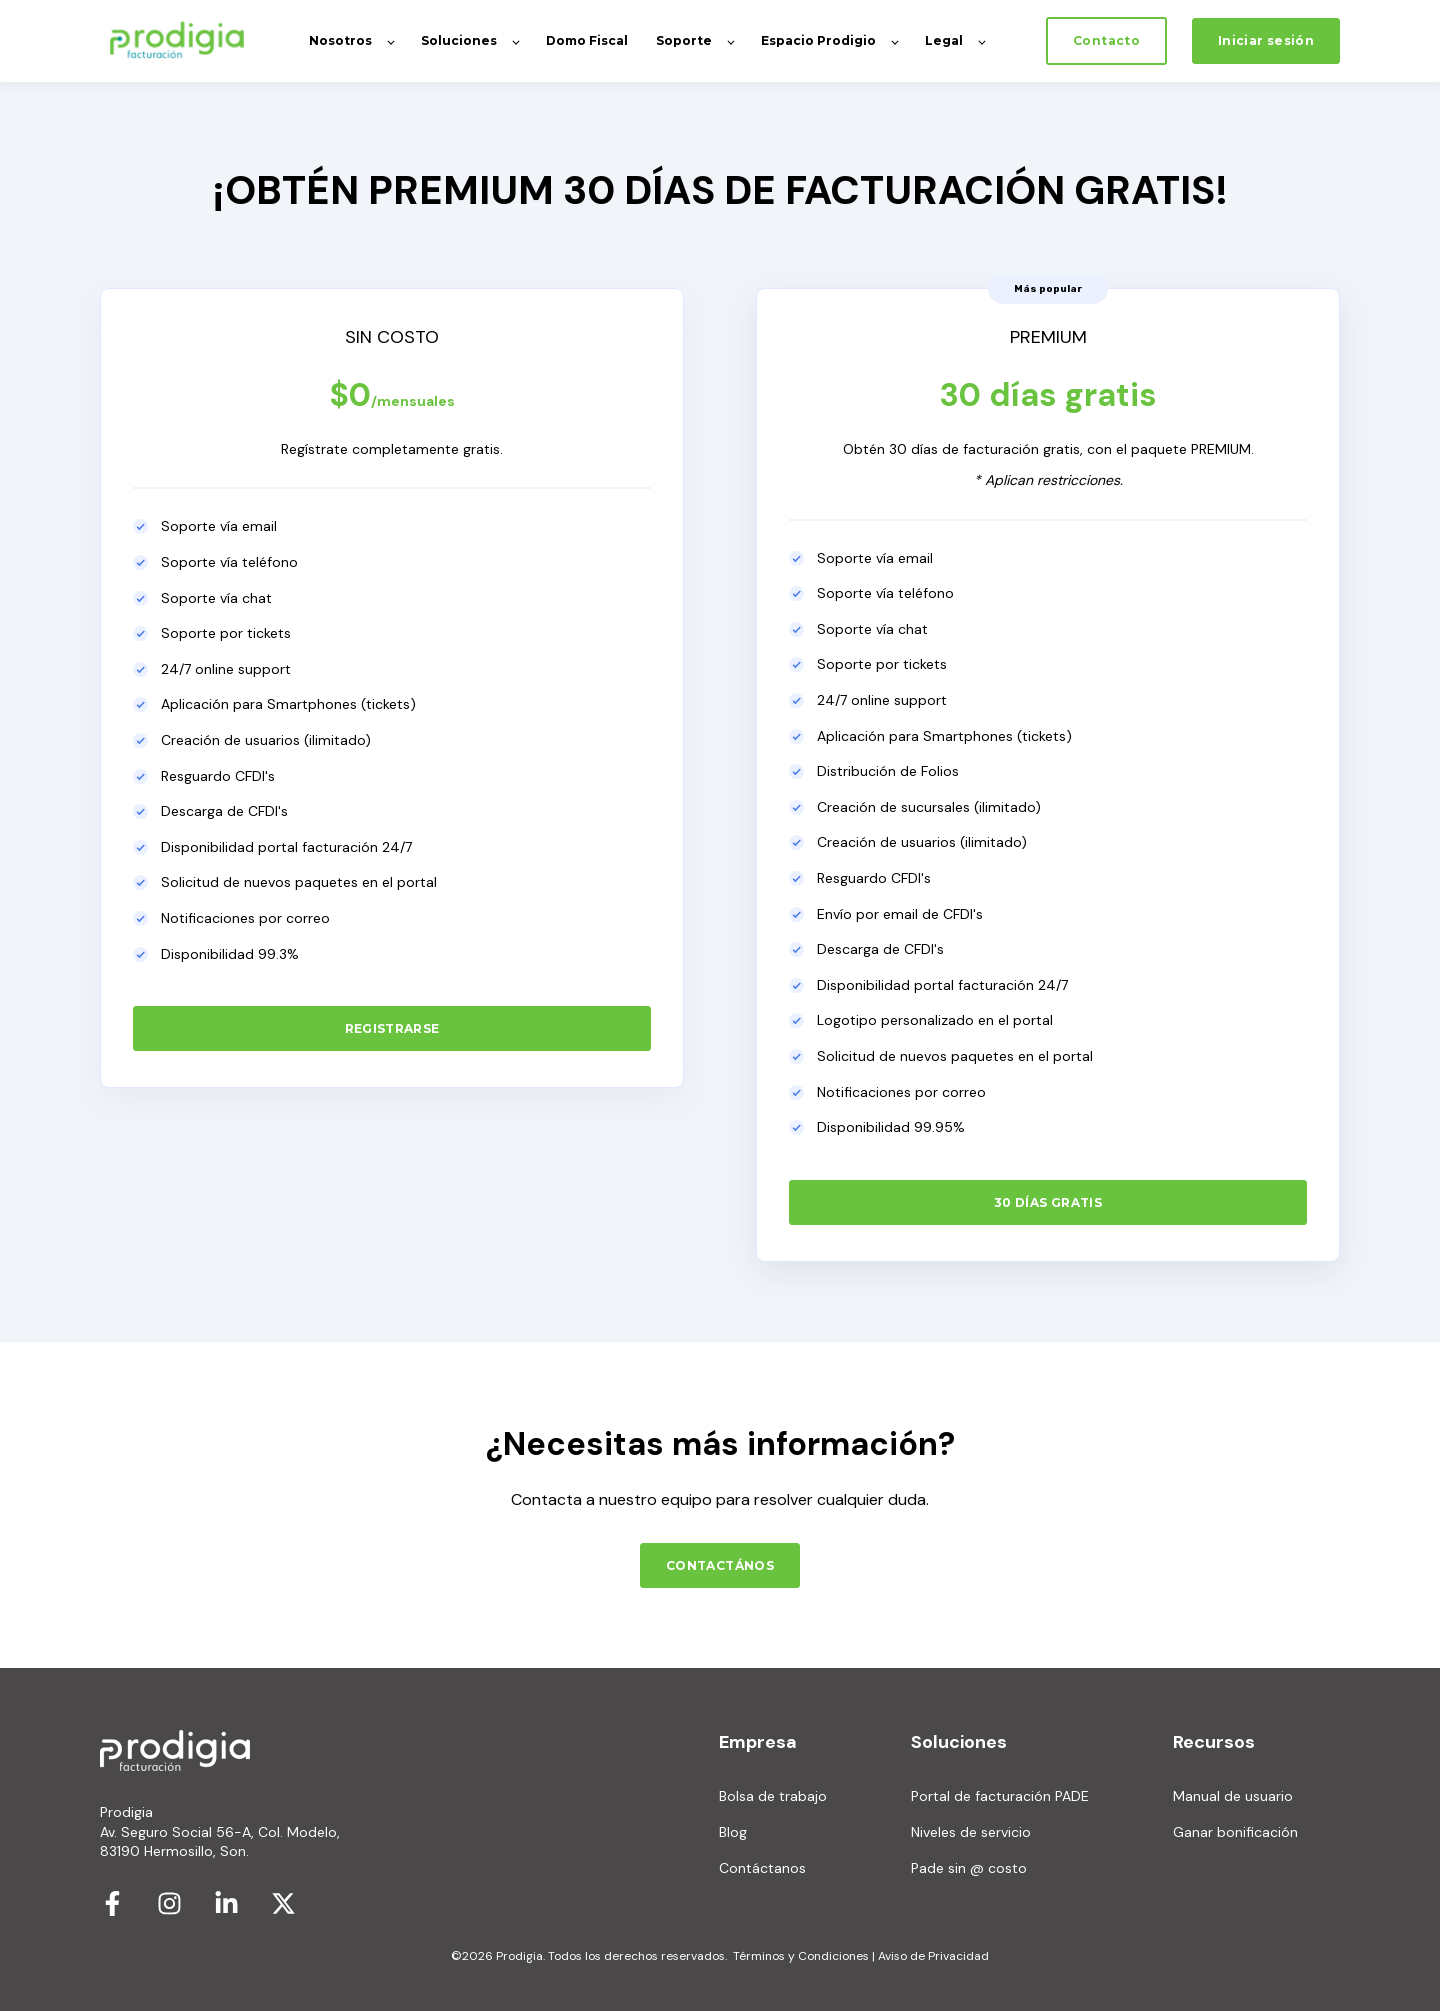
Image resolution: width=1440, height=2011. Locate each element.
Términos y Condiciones (801, 1956)
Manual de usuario (1233, 1796)
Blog (733, 1832)
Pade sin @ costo (969, 1868)
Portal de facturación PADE (1000, 1796)
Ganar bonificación (1235, 1832)
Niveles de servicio (971, 1832)
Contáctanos (762, 1868)
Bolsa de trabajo (773, 1796)
